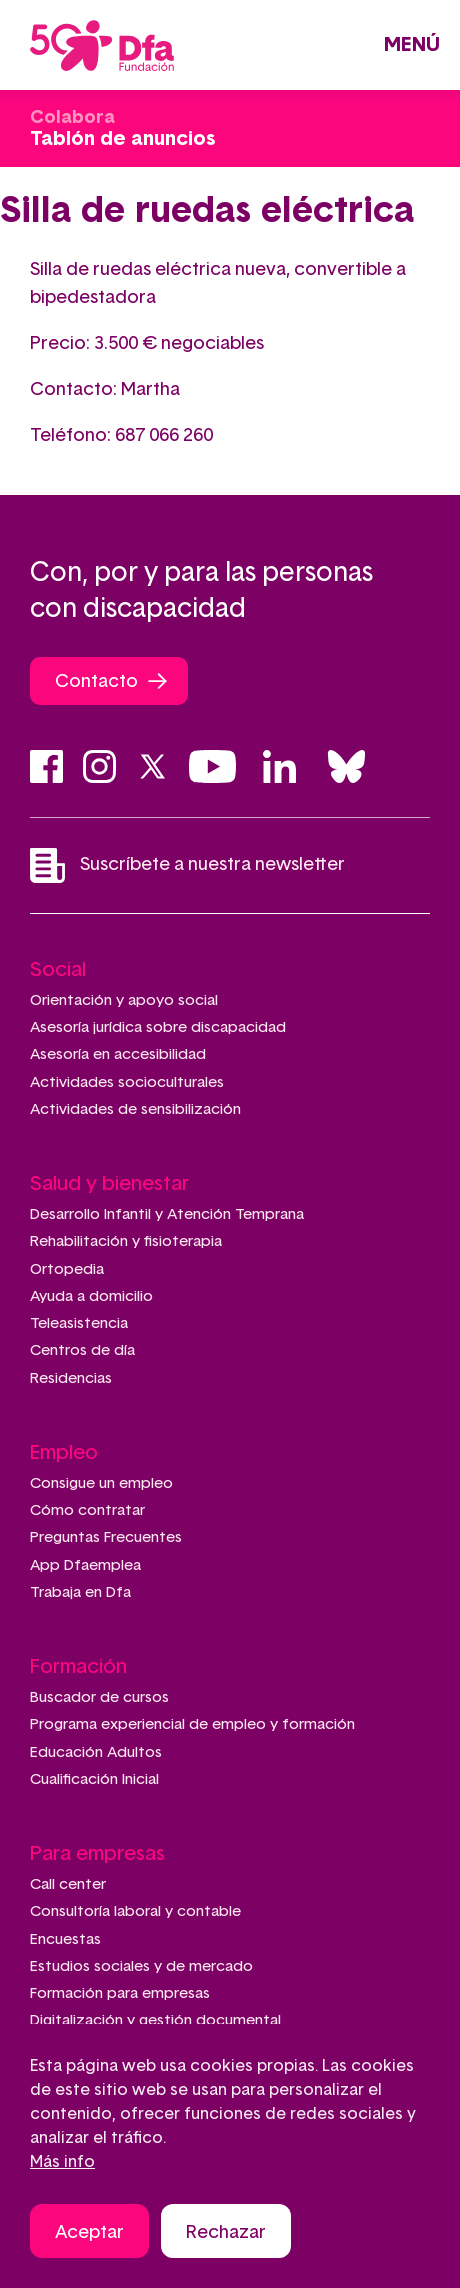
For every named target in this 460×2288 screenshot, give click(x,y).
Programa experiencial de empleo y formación (192, 1724)
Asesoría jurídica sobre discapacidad (158, 1027)
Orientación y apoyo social (124, 1000)
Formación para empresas (120, 1993)
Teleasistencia (79, 1323)
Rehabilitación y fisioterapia (126, 1241)
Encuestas (65, 1939)
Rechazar (226, 2236)
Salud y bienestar (109, 1184)
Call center (68, 1884)
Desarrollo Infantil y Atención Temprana (167, 1214)
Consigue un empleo (101, 1483)
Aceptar (89, 2236)
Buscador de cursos (99, 1697)
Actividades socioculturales (127, 1082)
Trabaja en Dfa (80, 1592)
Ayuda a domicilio (91, 1296)
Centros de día (82, 1350)
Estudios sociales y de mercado (141, 1966)
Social (58, 970)
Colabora (72, 118)
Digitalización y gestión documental (155, 2020)
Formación (78, 1667)
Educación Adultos (96, 1752)
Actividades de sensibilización (135, 1109)
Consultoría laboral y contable (135, 1911)
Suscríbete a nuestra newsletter (187, 865)
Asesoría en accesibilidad (118, 1054)
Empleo (64, 1453)
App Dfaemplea (85, 1565)
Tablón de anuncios (122, 139)
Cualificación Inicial (94, 1779)
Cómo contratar (87, 1510)
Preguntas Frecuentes (106, 1537)
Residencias (71, 1378)
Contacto (96, 682)
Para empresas (97, 1854)
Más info (62, 2165)
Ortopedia (67, 1269)
